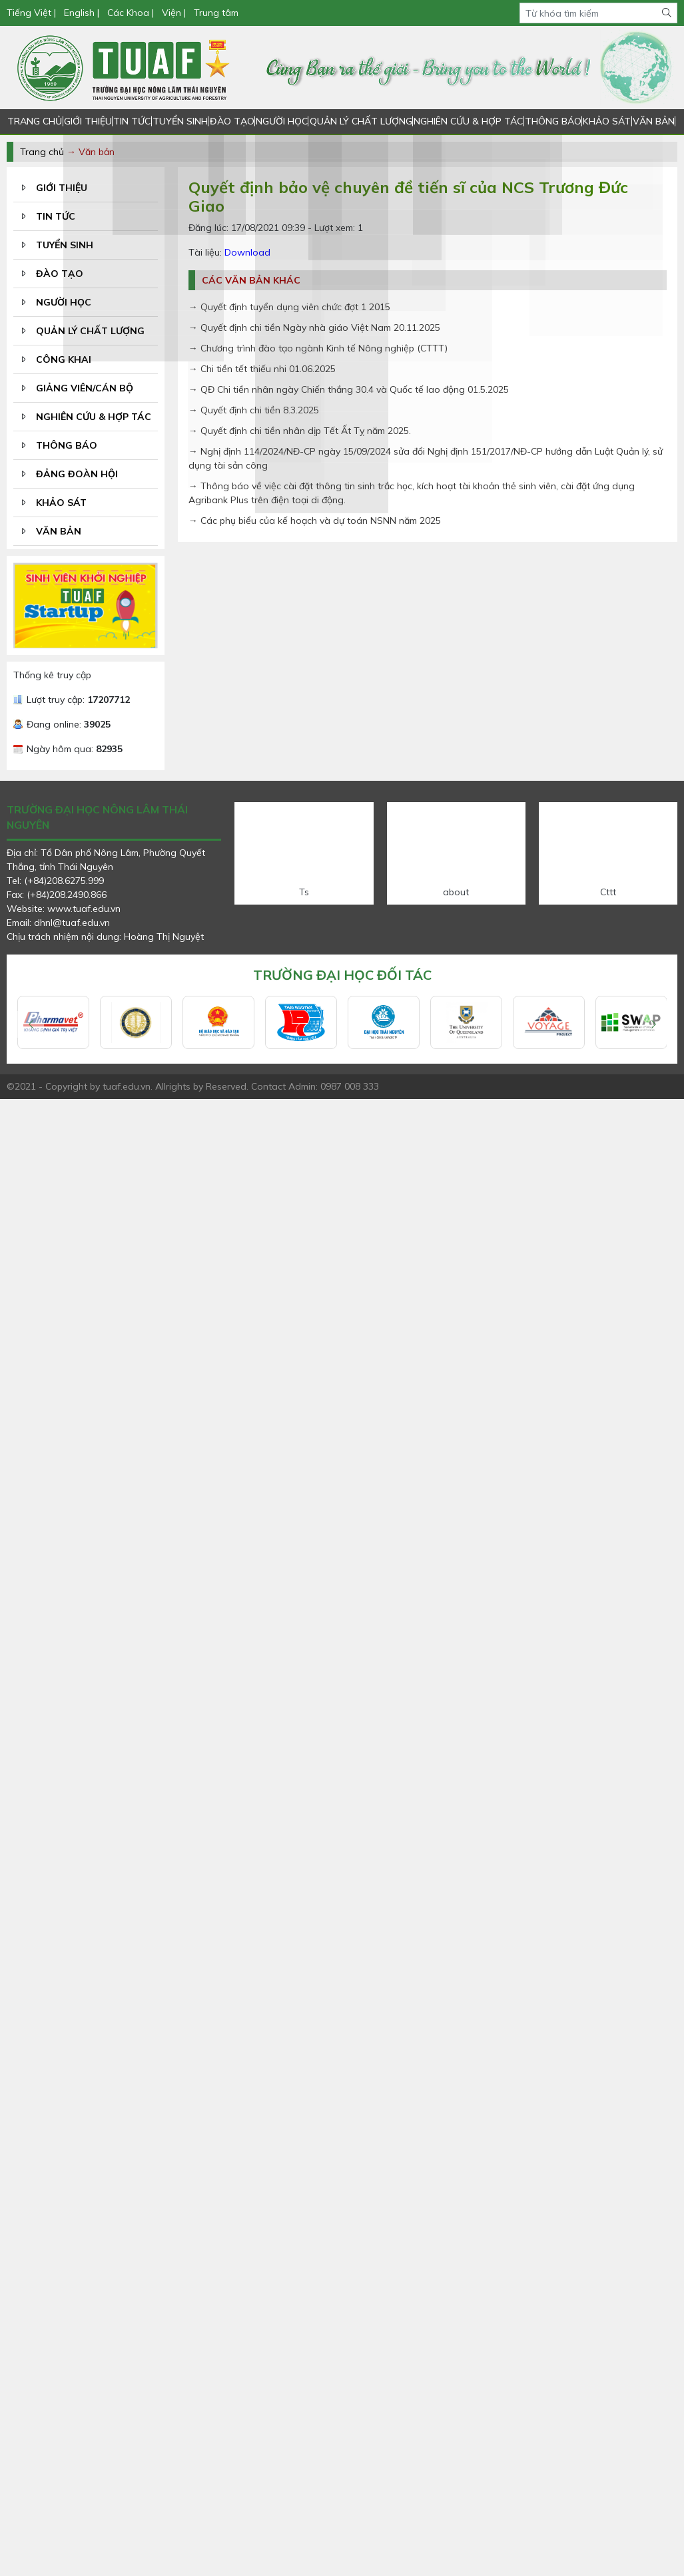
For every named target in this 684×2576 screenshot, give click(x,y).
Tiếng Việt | (33, 13)
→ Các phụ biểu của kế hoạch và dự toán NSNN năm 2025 (314, 521)
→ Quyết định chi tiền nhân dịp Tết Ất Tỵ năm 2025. (299, 431)
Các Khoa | (130, 13)
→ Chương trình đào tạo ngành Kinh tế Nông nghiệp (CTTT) (318, 348)
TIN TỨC (132, 121)
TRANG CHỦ (35, 121)
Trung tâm (216, 13)
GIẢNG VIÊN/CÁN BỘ (84, 388)
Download (247, 252)
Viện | (174, 13)
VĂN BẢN (653, 121)
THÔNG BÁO (552, 121)
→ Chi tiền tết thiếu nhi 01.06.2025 (262, 369)
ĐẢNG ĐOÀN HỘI (77, 474)
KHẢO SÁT (606, 121)
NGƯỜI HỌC (281, 121)
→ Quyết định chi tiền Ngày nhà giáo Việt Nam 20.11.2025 (314, 327)
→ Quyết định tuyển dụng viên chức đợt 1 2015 (289, 307)
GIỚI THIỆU (87, 121)
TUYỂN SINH (180, 121)
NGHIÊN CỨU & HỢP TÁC (468, 121)
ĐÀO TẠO (230, 121)
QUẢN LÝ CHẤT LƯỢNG (360, 121)
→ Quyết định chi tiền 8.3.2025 (253, 410)
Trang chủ (42, 152)
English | (81, 13)
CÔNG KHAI (63, 359)
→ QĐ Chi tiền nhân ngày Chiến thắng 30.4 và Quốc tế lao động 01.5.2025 (348, 389)
